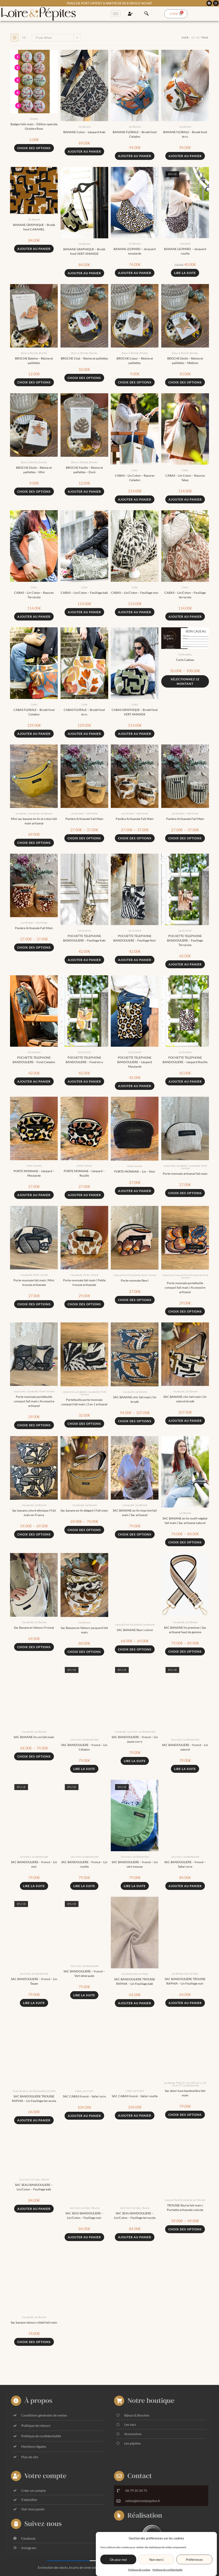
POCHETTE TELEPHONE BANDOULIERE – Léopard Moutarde (134, 1062)
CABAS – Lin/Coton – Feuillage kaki (84, 592)
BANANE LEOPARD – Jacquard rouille (185, 251)
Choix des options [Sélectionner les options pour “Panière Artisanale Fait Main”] (84, 838)
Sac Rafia (143, 1973)
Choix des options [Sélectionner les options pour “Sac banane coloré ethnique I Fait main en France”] (34, 1534)
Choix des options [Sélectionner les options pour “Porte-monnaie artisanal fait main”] (185, 1193)
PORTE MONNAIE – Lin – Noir (134, 1171)
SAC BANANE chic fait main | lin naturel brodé (185, 1399)
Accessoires (169, 1165)
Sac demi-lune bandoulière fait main (185, 2093)
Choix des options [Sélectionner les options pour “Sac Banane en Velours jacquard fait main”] (84, 1651)
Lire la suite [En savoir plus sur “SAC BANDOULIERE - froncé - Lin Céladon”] (84, 1769)
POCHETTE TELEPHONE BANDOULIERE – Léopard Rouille (185, 1060)
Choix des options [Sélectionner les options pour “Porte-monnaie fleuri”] (134, 1300)
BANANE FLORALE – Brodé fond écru (185, 134)
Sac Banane (84, 126)
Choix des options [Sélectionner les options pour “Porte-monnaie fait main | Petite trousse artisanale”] (84, 1304)
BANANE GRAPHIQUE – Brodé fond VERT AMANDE (84, 251)
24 (197, 37)
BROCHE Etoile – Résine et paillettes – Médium (185, 361)
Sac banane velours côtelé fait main (34, 2322)
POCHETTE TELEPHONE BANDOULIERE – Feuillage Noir (134, 938)
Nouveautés (34, 813)
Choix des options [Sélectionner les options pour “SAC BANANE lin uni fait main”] (34, 1756)
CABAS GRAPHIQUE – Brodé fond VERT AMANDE (135, 712)
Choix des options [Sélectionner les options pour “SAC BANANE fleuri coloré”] (134, 1649)
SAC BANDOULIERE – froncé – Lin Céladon (84, 1747)
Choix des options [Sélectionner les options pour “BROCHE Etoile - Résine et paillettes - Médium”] (185, 382)
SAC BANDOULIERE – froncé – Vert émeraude (84, 1973)
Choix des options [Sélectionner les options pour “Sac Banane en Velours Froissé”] (34, 1647)
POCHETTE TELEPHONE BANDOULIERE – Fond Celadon (34, 1060)
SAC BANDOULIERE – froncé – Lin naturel (185, 1747)
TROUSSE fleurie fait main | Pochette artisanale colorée (185, 2207)
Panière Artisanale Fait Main (84, 819)
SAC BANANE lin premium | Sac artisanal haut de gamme (185, 1630)
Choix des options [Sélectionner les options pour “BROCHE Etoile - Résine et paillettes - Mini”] (34, 491)
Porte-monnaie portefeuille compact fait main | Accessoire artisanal (185, 1287)
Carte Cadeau (185, 660)
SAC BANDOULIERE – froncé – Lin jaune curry (135, 1739)
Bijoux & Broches (29, 353)
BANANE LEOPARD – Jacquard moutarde (135, 251)
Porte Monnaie (34, 1165)
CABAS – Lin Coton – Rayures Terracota (34, 595)
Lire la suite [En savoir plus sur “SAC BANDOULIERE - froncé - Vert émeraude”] (84, 1995)
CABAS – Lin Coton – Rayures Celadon (134, 478)
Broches (34, 118)
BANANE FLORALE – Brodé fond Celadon (135, 134)
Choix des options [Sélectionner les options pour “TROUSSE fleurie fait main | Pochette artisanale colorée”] (185, 2229)
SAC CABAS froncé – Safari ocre (84, 2096)
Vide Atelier (185, 243)
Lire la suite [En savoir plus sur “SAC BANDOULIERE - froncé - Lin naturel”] (185, 1769)
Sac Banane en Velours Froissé (34, 1627)
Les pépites (21, 813)
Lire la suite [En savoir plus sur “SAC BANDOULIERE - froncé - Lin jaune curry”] (135, 1761)
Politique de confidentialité (167, 2569)
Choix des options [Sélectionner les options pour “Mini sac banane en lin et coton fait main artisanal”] (34, 842)
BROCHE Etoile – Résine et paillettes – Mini (34, 470)
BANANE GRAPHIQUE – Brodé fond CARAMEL (34, 227)
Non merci (156, 2559)
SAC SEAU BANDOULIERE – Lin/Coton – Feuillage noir (84, 2215)
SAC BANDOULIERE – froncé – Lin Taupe (34, 1981)
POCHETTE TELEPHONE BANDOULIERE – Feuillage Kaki (84, 938)
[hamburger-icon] (115, 14)
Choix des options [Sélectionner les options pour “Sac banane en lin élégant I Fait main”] (84, 1530)
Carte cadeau (185, 654)
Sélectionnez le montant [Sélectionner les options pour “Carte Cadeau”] (185, 681)
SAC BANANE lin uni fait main (34, 1737)
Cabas (134, 470)
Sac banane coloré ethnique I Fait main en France (34, 1513)
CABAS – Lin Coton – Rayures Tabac (185, 478)
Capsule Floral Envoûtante (126, 1275)
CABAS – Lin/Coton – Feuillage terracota (185, 595)
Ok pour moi (118, 2559)
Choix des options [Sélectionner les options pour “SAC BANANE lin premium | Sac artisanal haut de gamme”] (185, 1651)
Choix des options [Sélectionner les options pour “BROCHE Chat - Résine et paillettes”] (84, 378)
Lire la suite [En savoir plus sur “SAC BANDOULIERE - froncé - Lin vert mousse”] (135, 1886)
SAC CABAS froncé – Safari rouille (135, 2096)
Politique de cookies (139, 2569)
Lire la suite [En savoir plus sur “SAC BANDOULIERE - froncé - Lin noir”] (34, 1886)
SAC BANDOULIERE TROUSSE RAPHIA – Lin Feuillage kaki (134, 1981)
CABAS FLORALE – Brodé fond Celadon (34, 712)
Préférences (194, 2559)
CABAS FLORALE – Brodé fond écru (84, 712)
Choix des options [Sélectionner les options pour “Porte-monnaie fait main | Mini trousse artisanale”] (34, 1304)
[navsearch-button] (146, 13)
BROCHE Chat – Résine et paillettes (84, 358)
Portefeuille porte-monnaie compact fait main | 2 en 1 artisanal (84, 1402)
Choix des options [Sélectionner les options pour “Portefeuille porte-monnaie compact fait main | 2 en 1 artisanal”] (84, 1423)
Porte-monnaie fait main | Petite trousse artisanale (84, 1282)
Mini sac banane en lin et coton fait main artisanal (34, 821)
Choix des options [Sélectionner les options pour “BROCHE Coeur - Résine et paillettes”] (134, 382)
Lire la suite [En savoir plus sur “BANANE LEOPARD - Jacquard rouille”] (185, 273)
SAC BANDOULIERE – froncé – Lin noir (34, 1864)
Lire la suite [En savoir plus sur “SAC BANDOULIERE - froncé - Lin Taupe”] (34, 2003)
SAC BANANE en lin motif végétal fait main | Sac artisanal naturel (185, 1520)
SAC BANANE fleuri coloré (135, 1630)
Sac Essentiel (84, 930)
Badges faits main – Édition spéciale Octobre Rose (34, 126)
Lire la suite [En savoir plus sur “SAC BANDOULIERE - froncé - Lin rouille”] (84, 1886)
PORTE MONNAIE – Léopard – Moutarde (34, 1173)
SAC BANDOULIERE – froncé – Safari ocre (185, 1864)
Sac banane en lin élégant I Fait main (84, 1510)
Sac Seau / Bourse (40, 2179)
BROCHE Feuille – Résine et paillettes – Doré (84, 470)
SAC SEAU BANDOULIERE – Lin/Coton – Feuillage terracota (134, 2215)
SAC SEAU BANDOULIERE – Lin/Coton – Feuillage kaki (34, 2187)
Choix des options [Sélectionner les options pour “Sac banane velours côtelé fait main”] (34, 2342)
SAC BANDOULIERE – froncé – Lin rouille (84, 1864)
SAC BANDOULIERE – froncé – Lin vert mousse (135, 1864)
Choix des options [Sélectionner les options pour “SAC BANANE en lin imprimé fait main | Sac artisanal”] (134, 1534)
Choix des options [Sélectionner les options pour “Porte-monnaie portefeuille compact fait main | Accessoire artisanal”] (185, 1311)
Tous (204, 37)
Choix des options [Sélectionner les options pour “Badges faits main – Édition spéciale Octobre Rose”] (34, 148)
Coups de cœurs (20, 2091)
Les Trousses (199, 2200)
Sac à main (75, 1739)
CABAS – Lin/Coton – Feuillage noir (134, 592)
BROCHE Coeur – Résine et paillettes (135, 361)
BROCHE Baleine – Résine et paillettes (34, 361)
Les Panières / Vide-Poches (84, 813)
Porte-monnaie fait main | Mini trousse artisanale (33, 1282)
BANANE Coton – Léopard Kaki (84, 132)
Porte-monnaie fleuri (135, 1280)
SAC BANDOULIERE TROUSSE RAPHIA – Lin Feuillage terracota (34, 2098)
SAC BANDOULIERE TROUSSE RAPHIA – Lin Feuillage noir (185, 1981)
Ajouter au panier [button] (84, 151)
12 (192, 37)
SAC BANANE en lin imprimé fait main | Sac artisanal (135, 1513)
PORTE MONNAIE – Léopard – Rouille (84, 1173)
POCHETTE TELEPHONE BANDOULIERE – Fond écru (84, 1060)
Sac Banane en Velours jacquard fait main (84, 1630)
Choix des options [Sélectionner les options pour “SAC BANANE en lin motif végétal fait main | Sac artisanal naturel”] (185, 1542)
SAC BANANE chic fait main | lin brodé (134, 1399)
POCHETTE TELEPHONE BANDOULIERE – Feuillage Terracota (185, 940)
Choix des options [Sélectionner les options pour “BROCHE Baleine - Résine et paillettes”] (34, 382)
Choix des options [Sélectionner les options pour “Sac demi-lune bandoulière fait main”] (185, 2114)
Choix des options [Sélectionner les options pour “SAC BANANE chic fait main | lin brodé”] (134, 1421)
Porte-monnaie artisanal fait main (185, 1173)
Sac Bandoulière (90, 1739)
